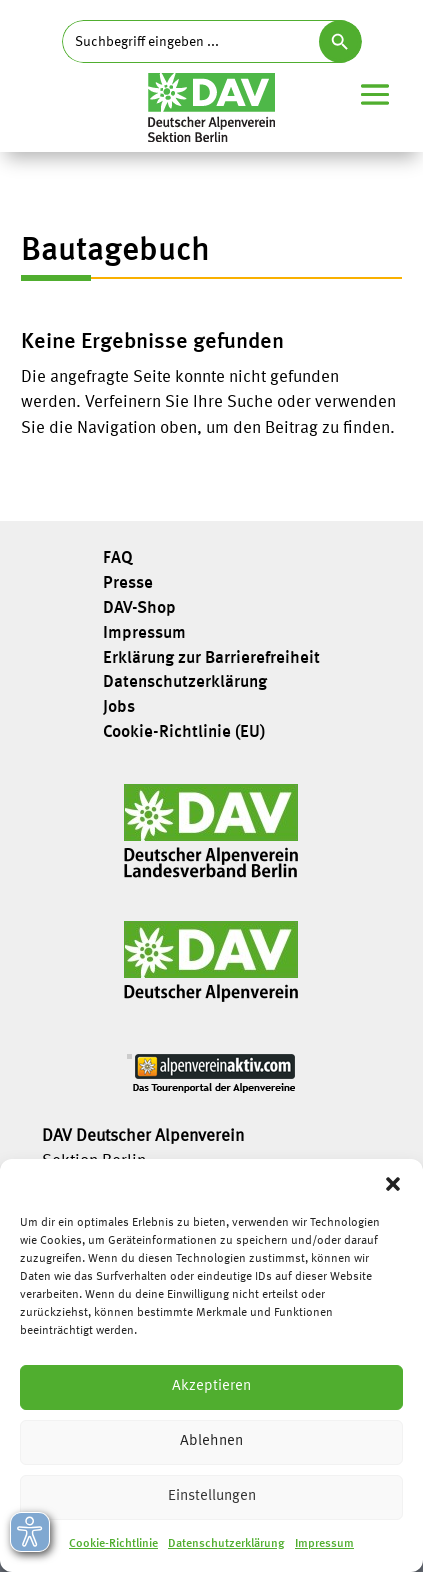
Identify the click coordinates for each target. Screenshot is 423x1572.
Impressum (324, 1544)
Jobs (119, 708)
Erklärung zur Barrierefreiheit (211, 659)
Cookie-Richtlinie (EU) (184, 733)
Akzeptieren (211, 1386)
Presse (128, 584)
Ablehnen (211, 1441)
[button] (393, 1184)
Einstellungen (212, 1496)
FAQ (118, 559)
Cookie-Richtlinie (113, 1544)
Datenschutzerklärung (226, 1544)
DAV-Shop (139, 609)
